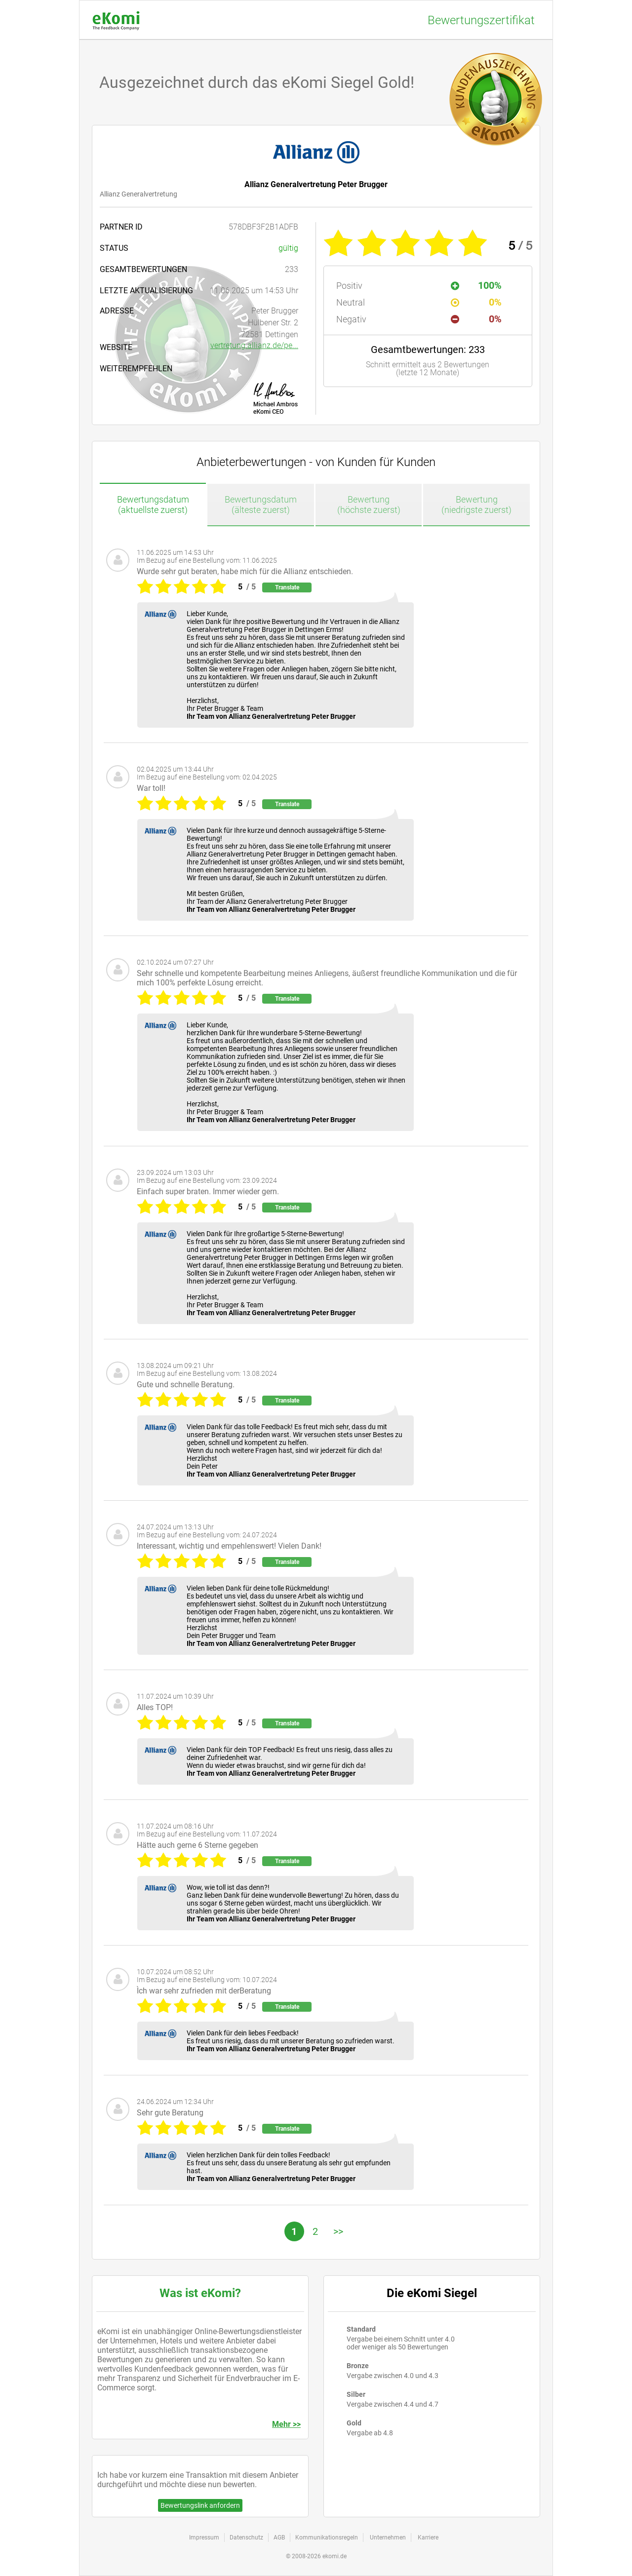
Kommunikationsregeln (326, 2537)
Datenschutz (246, 2537)
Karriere (428, 2537)
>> (338, 2231)
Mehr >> (286, 2424)
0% (476, 302)
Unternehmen (388, 2537)
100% (476, 285)
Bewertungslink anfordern (200, 2505)
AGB (279, 2537)
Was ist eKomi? (200, 2293)
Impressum (204, 2537)
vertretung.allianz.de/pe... (254, 345)
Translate (287, 587)
